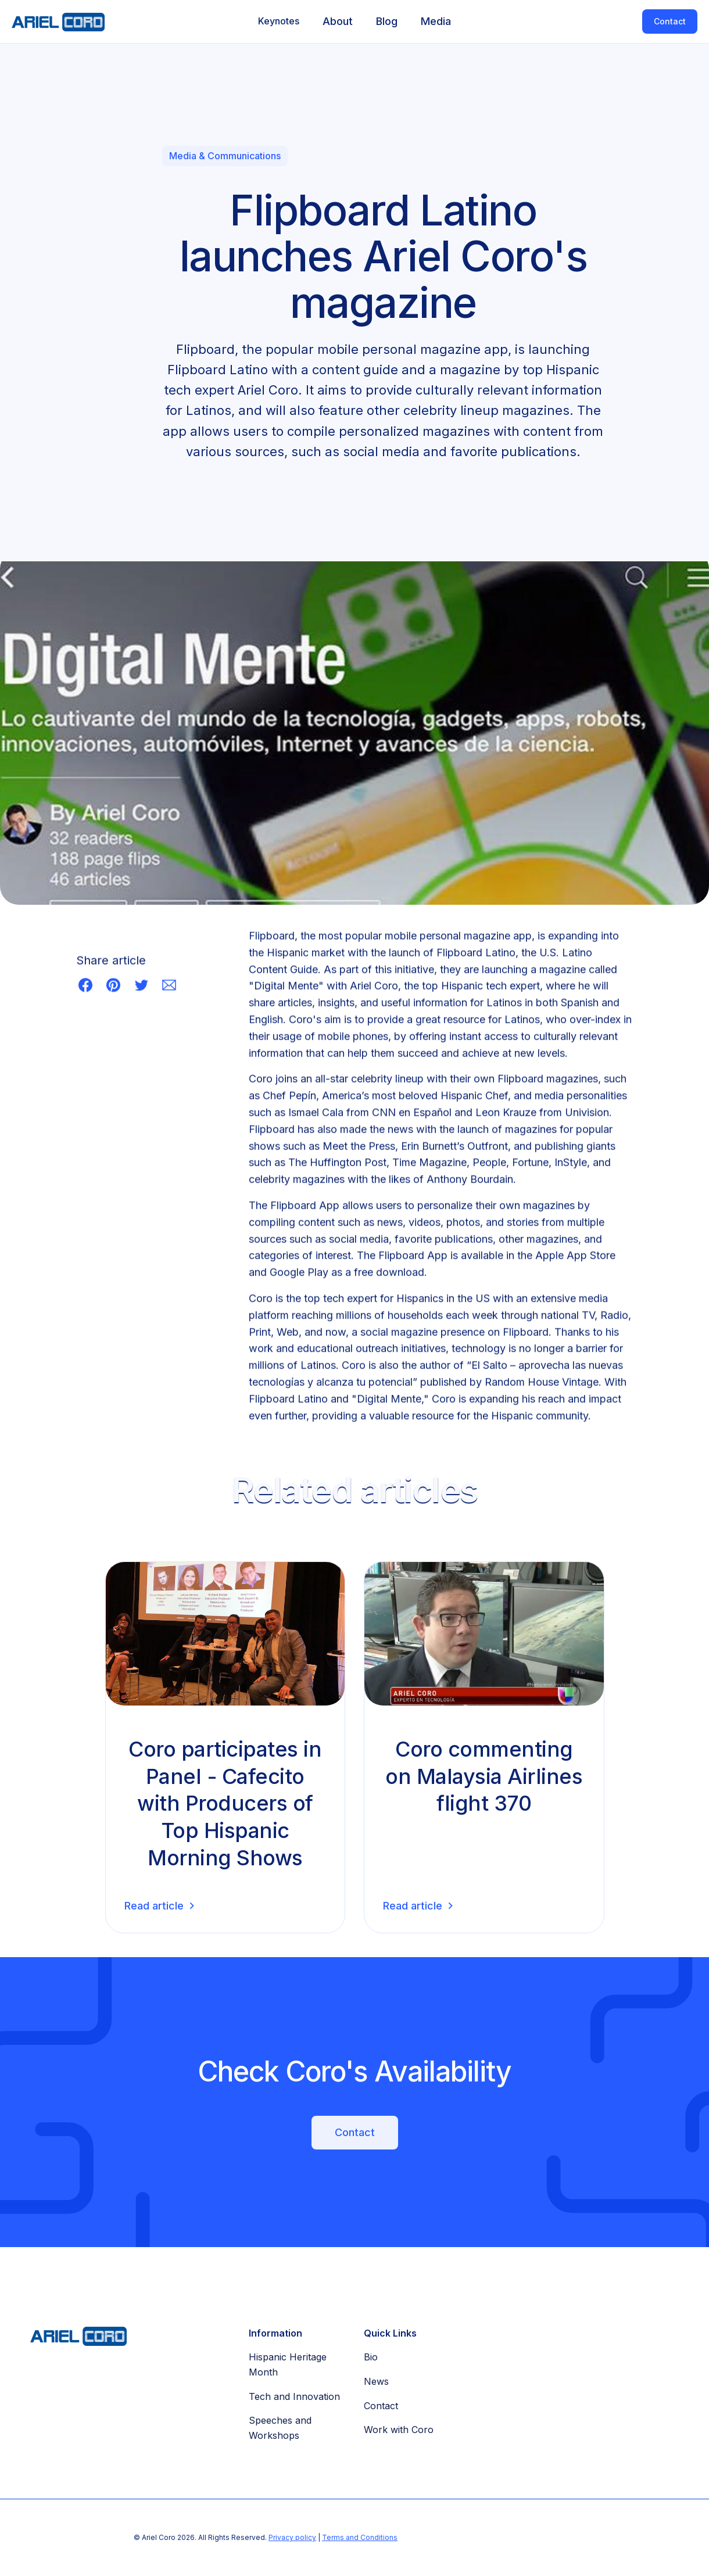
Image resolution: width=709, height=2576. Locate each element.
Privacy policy (292, 2537)
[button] (279, 21)
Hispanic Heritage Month (288, 2364)
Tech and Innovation (294, 2396)
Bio (371, 2357)
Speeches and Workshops (280, 2427)
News (376, 2381)
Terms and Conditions (360, 2537)
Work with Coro (399, 2429)
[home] (52, 21)
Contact (670, 21)
